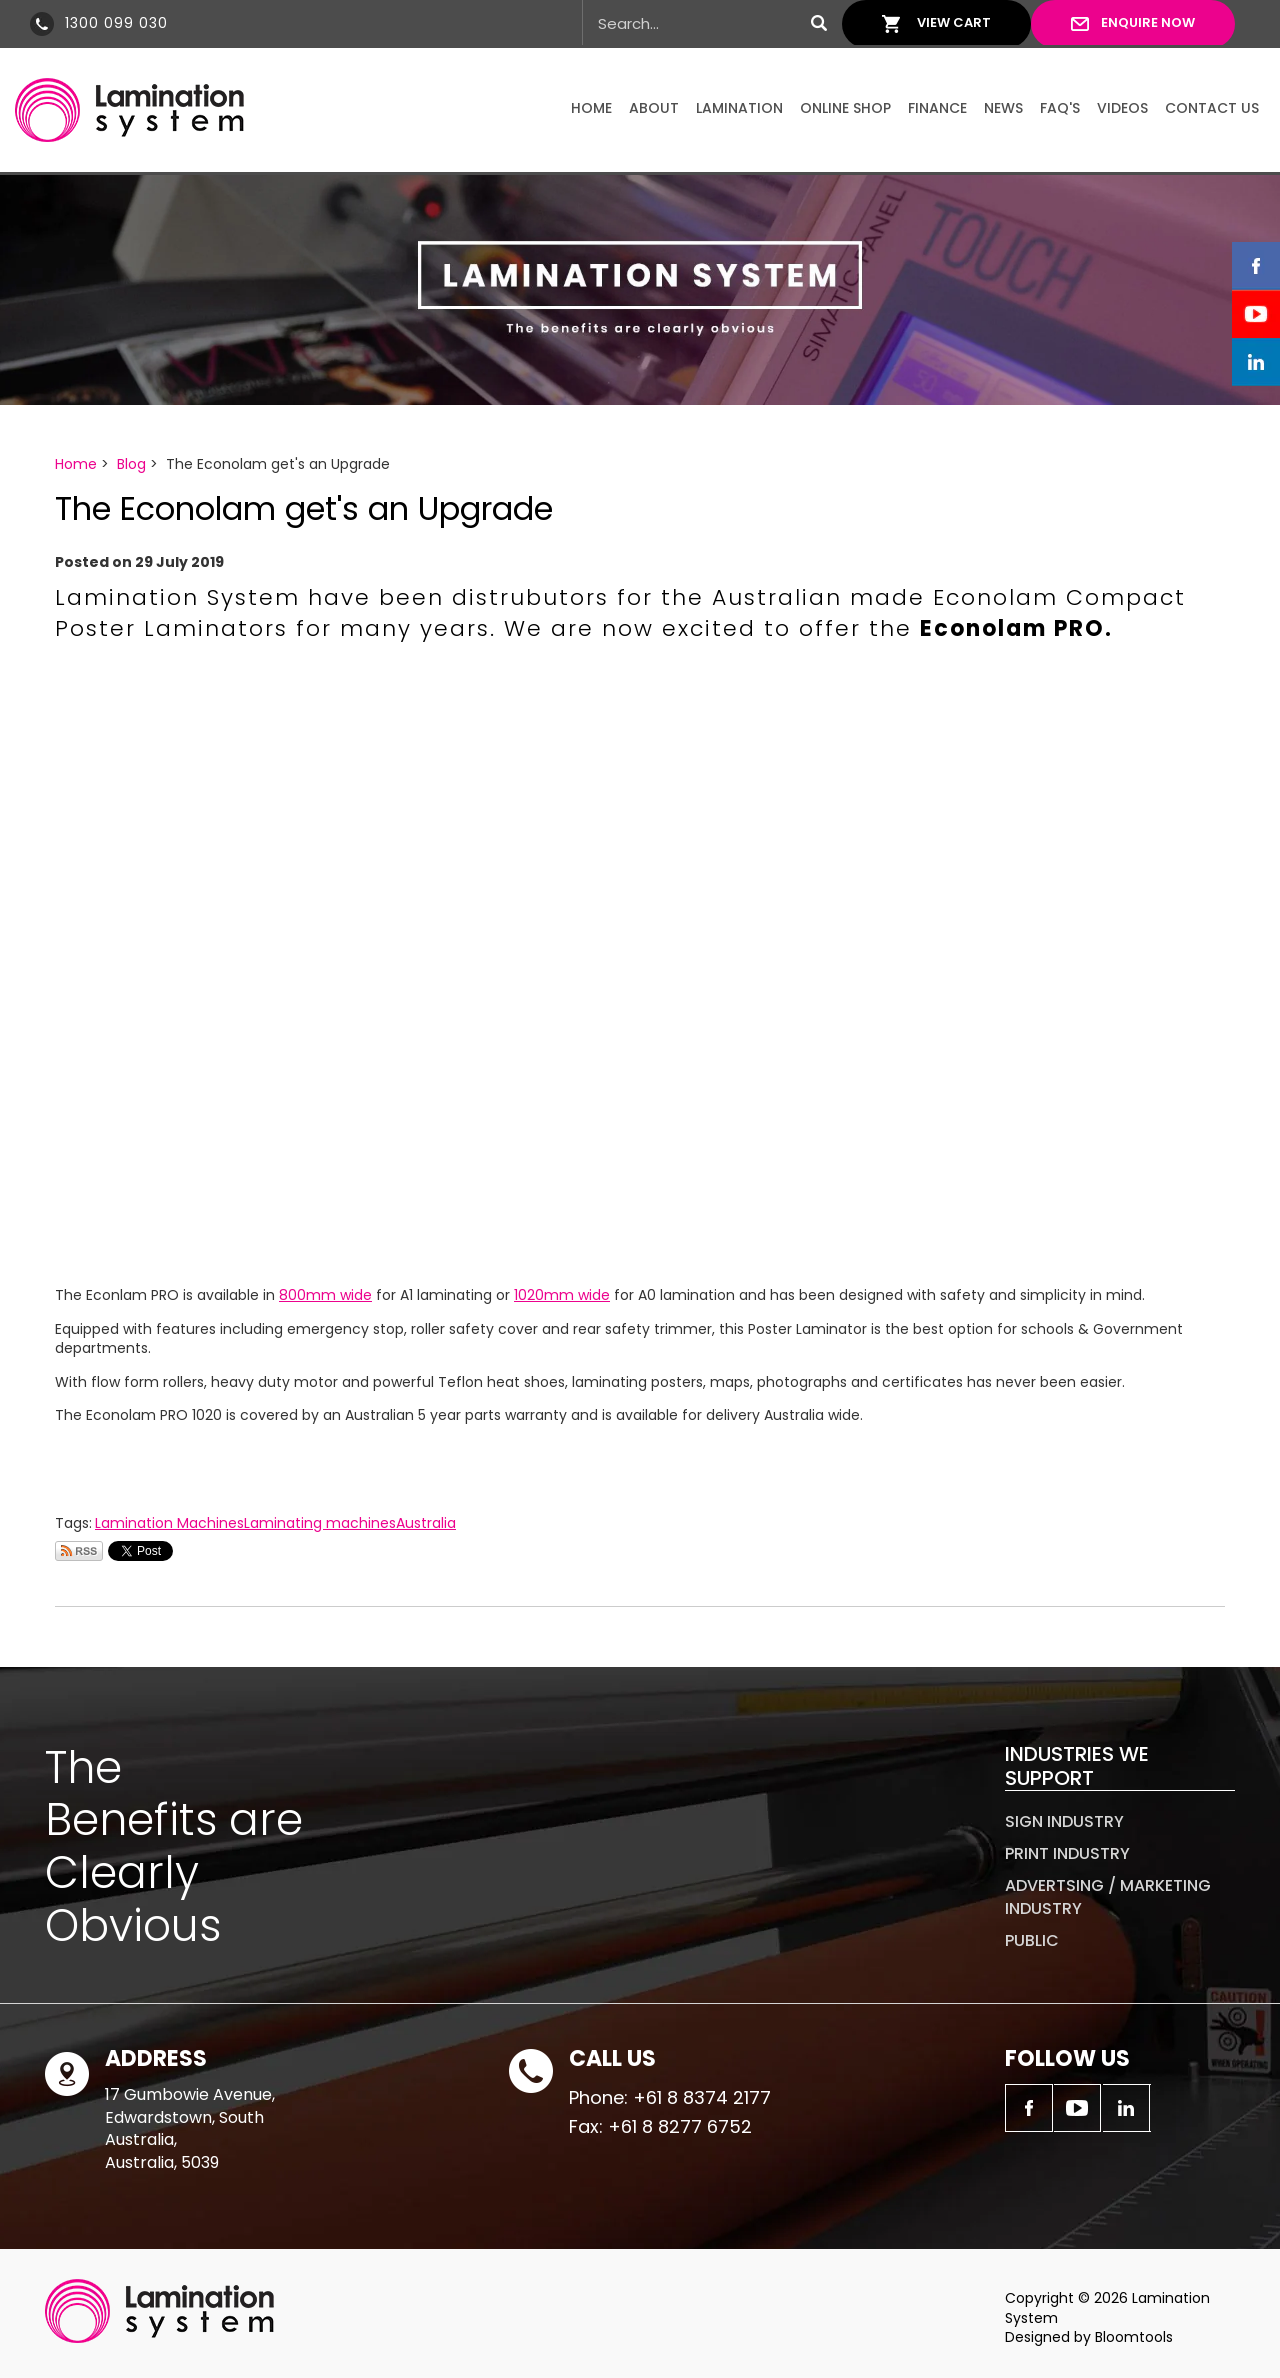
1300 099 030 (116, 23)
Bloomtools (1134, 2337)
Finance (937, 108)
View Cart (954, 22)
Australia (426, 1523)
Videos (1122, 108)
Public (1032, 1940)
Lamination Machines (169, 1523)
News (1003, 108)
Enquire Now (1148, 22)
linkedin (1256, 362)
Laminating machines (320, 1523)
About (654, 108)
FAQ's (1060, 108)
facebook (1256, 266)
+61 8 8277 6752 (680, 2126)
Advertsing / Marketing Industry (1108, 1896)
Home (591, 108)
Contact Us (1212, 108)
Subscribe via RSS (79, 1551)
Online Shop (845, 108)
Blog (131, 464)
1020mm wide (562, 1295)
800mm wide (325, 1295)
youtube (1256, 314)
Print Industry (1067, 1853)
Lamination (739, 108)
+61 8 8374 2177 (702, 2097)
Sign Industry (1064, 1821)
